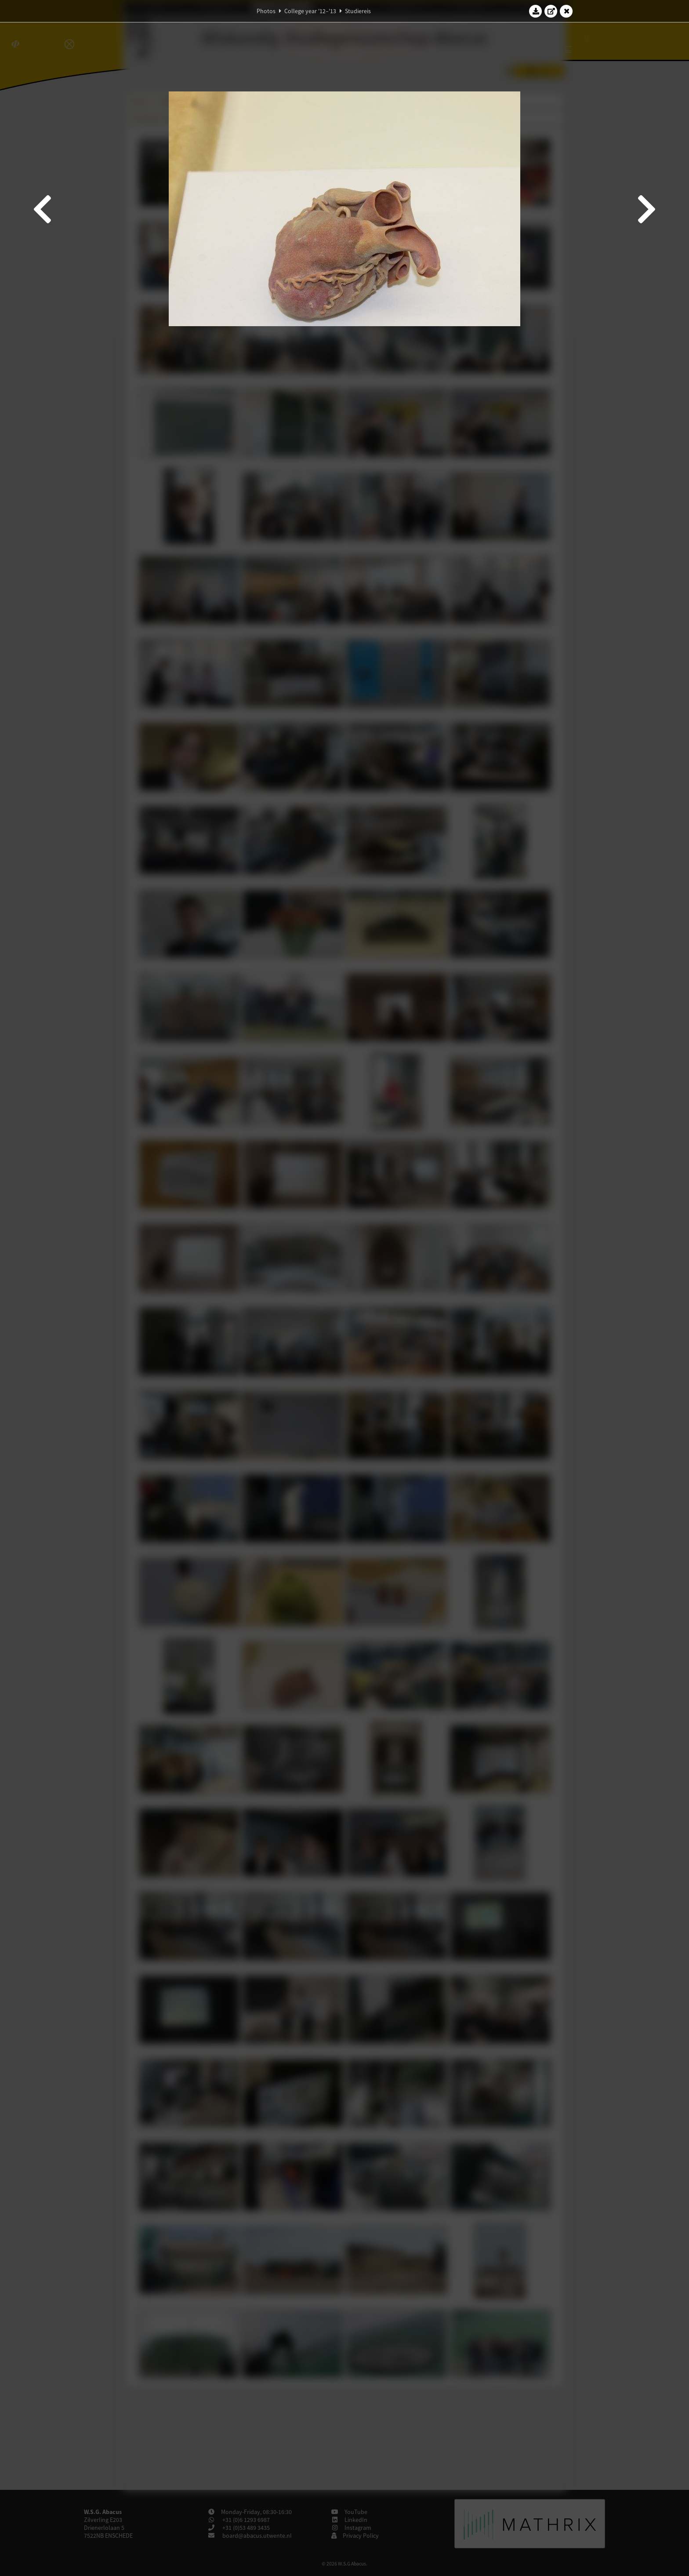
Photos (266, 11)
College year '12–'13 (310, 11)
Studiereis (358, 11)
